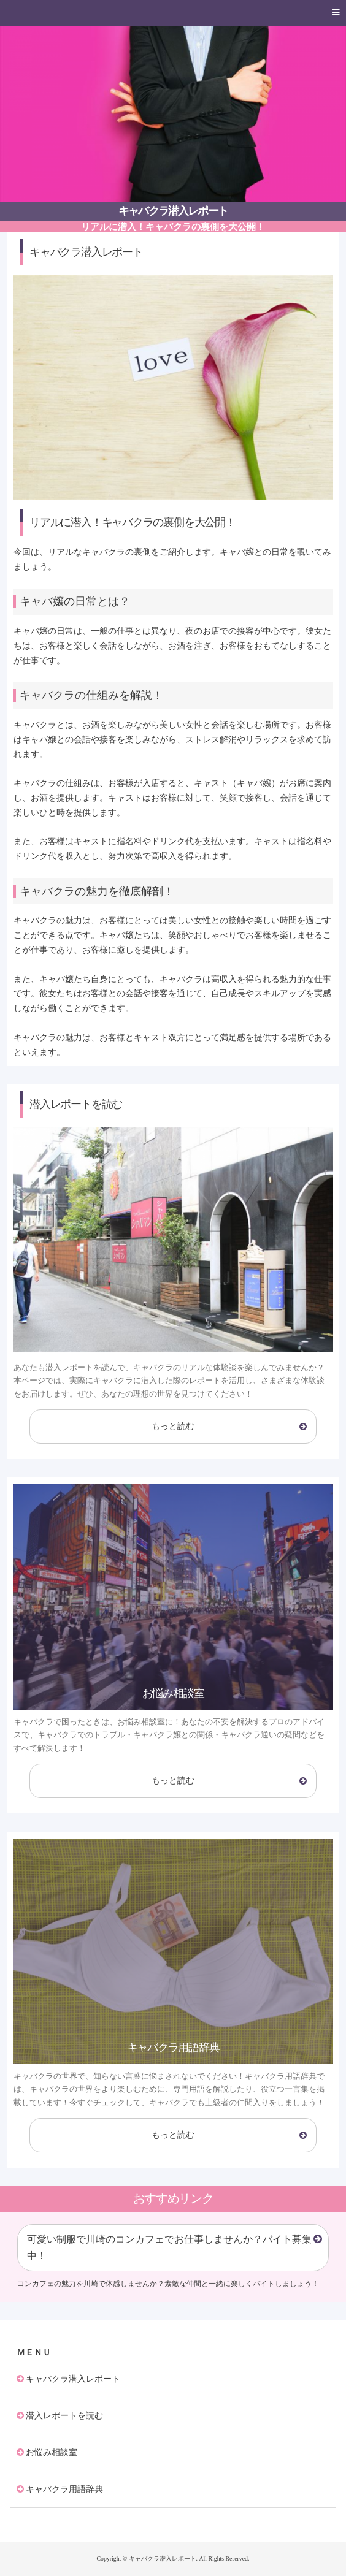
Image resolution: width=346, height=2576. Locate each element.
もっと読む (173, 1426)
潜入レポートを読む (64, 2415)
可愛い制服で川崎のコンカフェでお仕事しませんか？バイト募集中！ (169, 2247)
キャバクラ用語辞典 (64, 2489)
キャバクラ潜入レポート (173, 211)
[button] (173, 13)
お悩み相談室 (51, 2452)
